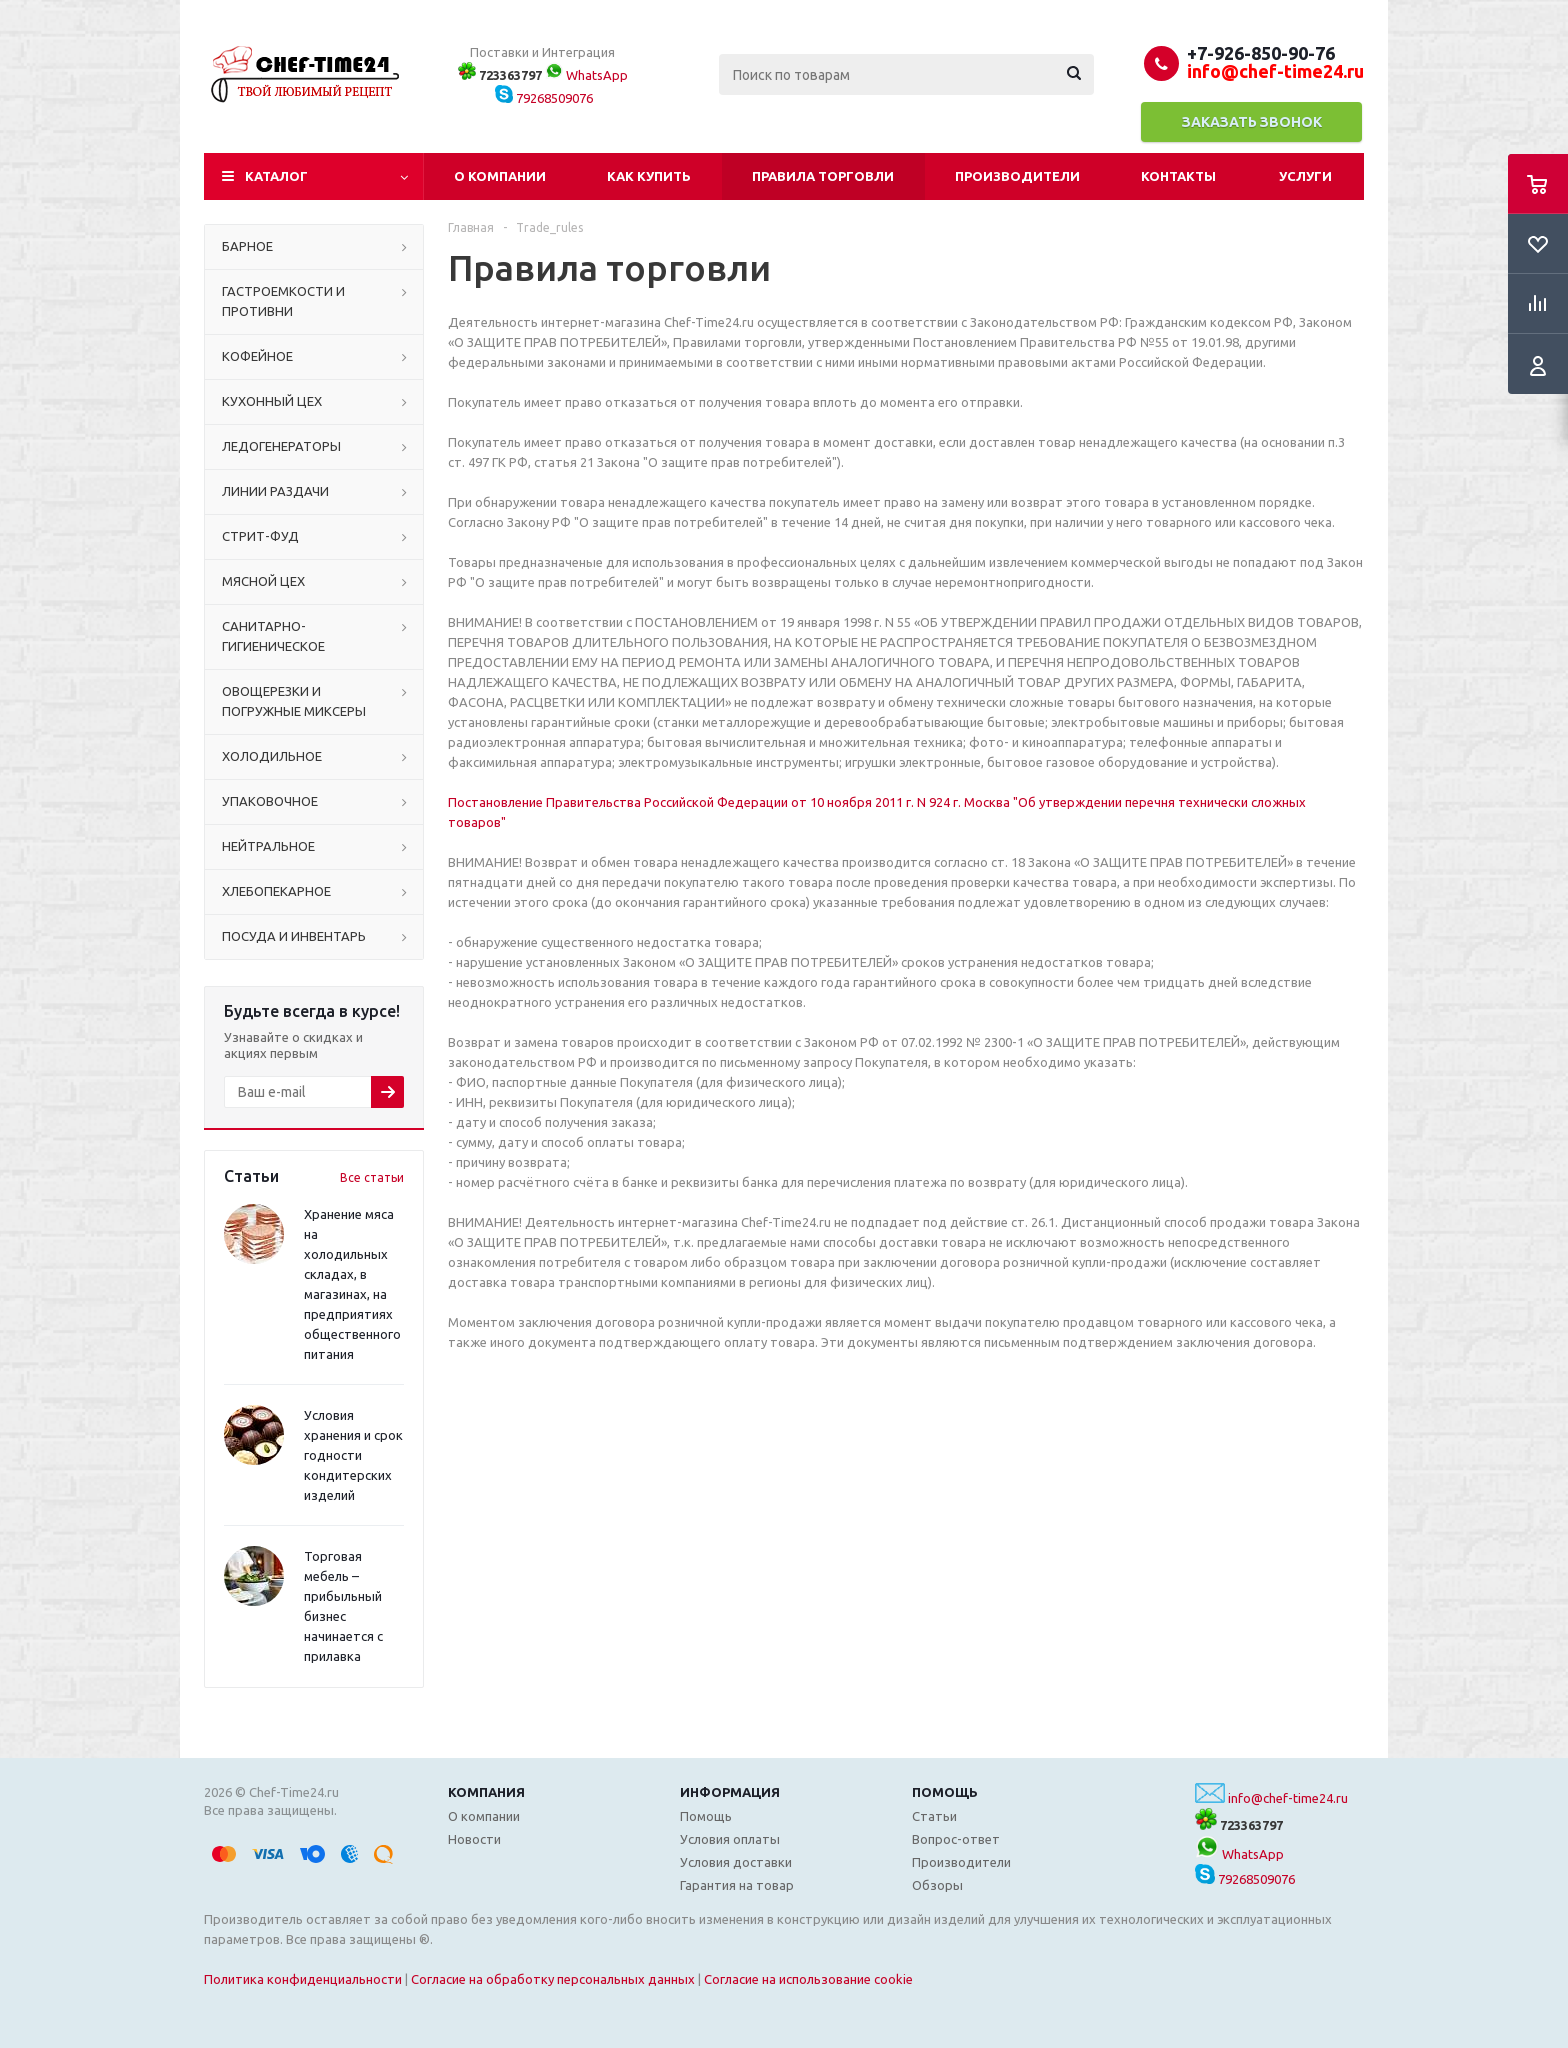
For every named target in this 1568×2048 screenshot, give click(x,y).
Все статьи (372, 1177)
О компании (500, 176)
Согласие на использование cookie (808, 1979)
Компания (486, 1792)
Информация (730, 1792)
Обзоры (937, 1885)
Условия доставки (736, 1862)
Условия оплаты (730, 1839)
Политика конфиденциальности (303, 1979)
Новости (474, 1839)
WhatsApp (586, 75)
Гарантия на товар (737, 1885)
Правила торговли (823, 176)
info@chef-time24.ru (1288, 1798)
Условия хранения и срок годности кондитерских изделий (353, 1455)
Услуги (1305, 176)
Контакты (1178, 176)
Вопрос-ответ (956, 1839)
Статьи (934, 1816)
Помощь (945, 1792)
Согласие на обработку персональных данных (553, 1979)
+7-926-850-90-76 (1261, 53)
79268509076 (544, 98)
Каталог (276, 176)
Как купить (649, 176)
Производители (1017, 176)
